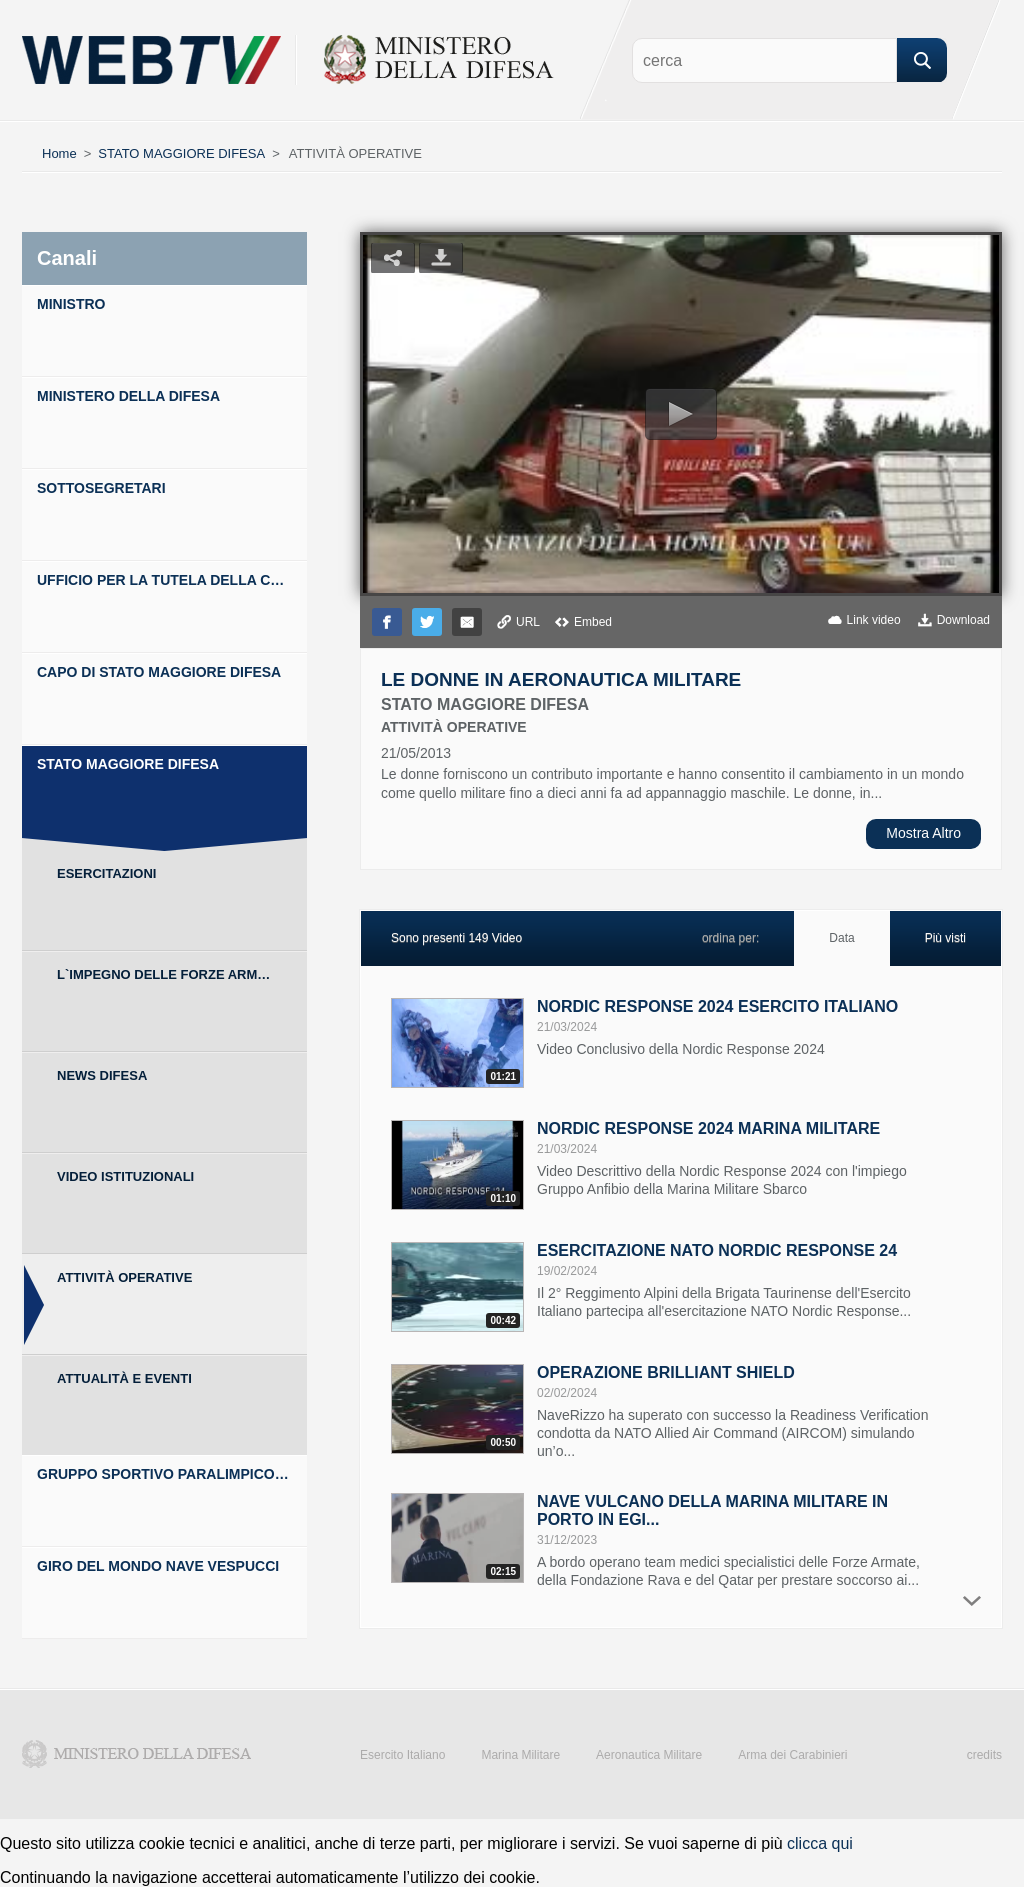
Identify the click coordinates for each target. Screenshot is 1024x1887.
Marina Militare (520, 1755)
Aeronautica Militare (649, 1755)
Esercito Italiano (402, 1755)
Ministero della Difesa (137, 1754)
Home (59, 153)
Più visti (945, 938)
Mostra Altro (923, 833)
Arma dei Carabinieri (792, 1755)
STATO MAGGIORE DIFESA (181, 153)
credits (984, 1755)
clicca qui (820, 1843)
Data (841, 938)
